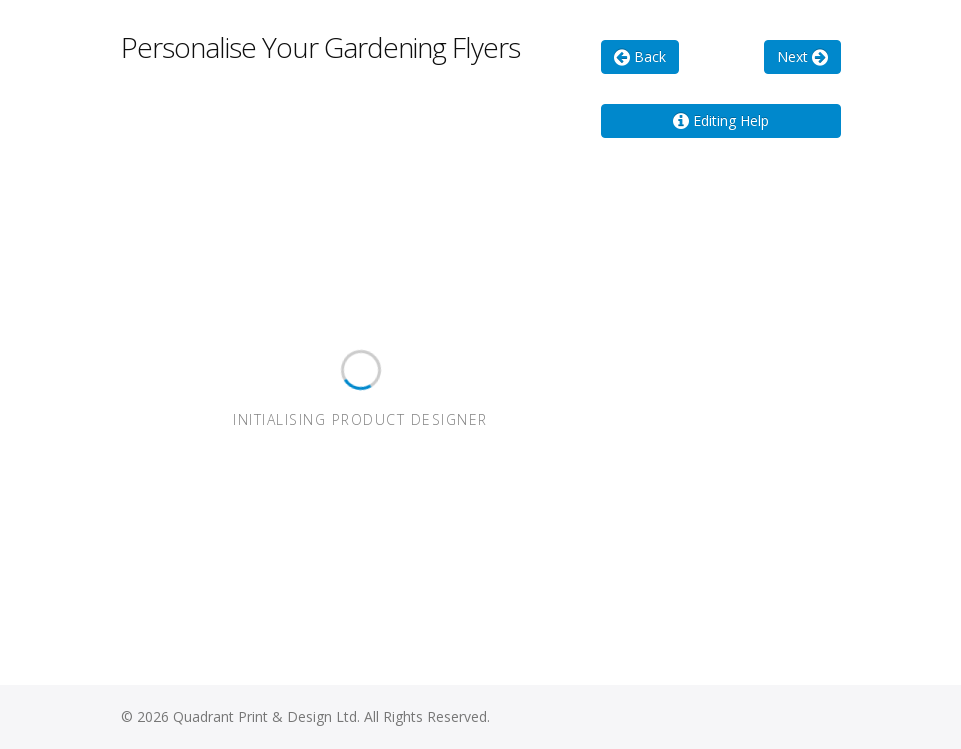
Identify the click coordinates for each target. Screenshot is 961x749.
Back (640, 56)
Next (802, 56)
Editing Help (721, 120)
